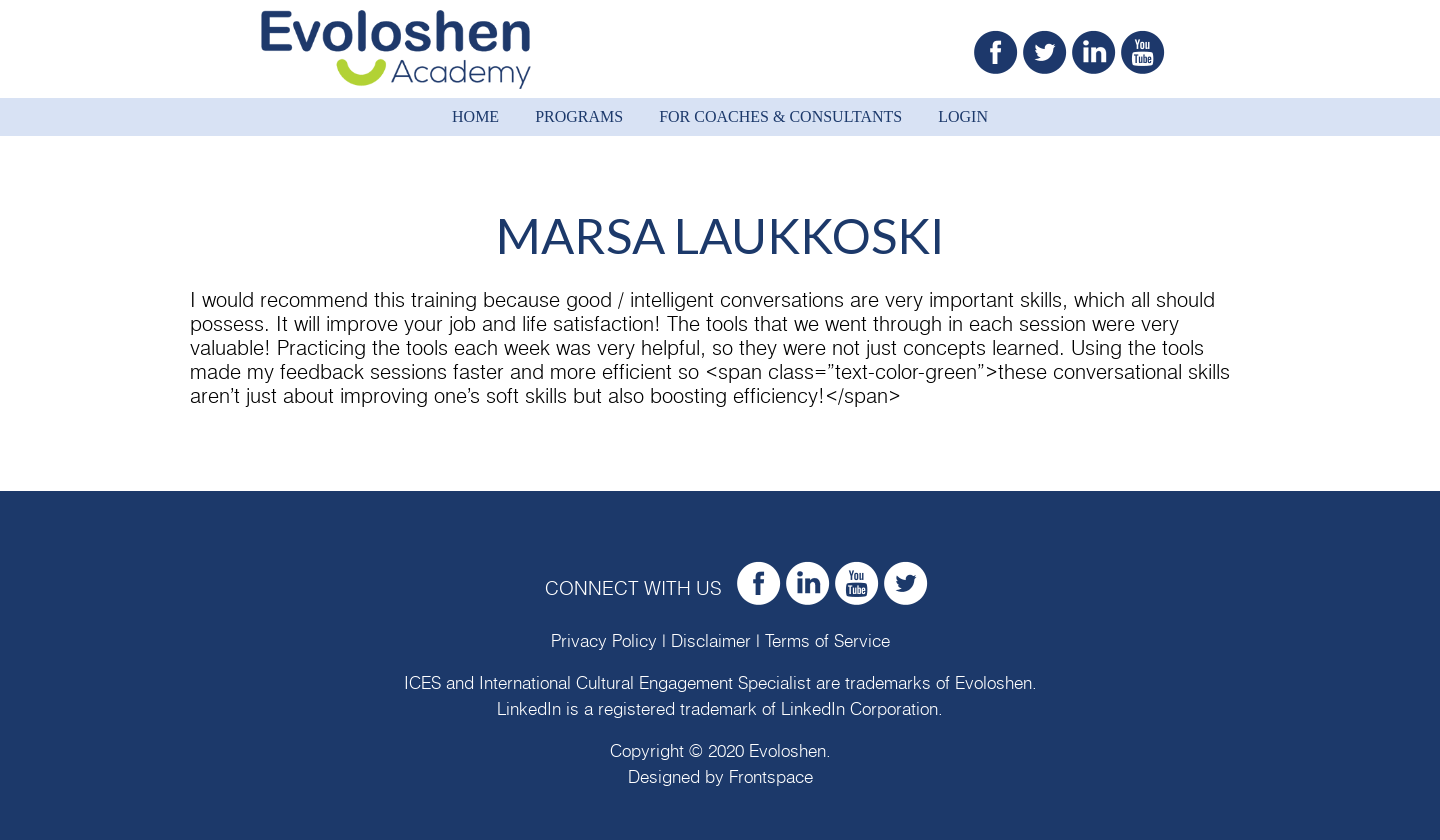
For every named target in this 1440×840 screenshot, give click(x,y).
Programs (579, 116)
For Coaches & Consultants (780, 116)
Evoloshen (993, 683)
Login (963, 116)
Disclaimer (711, 641)
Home (475, 116)
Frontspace (771, 777)
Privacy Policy (604, 641)
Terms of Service (827, 641)
